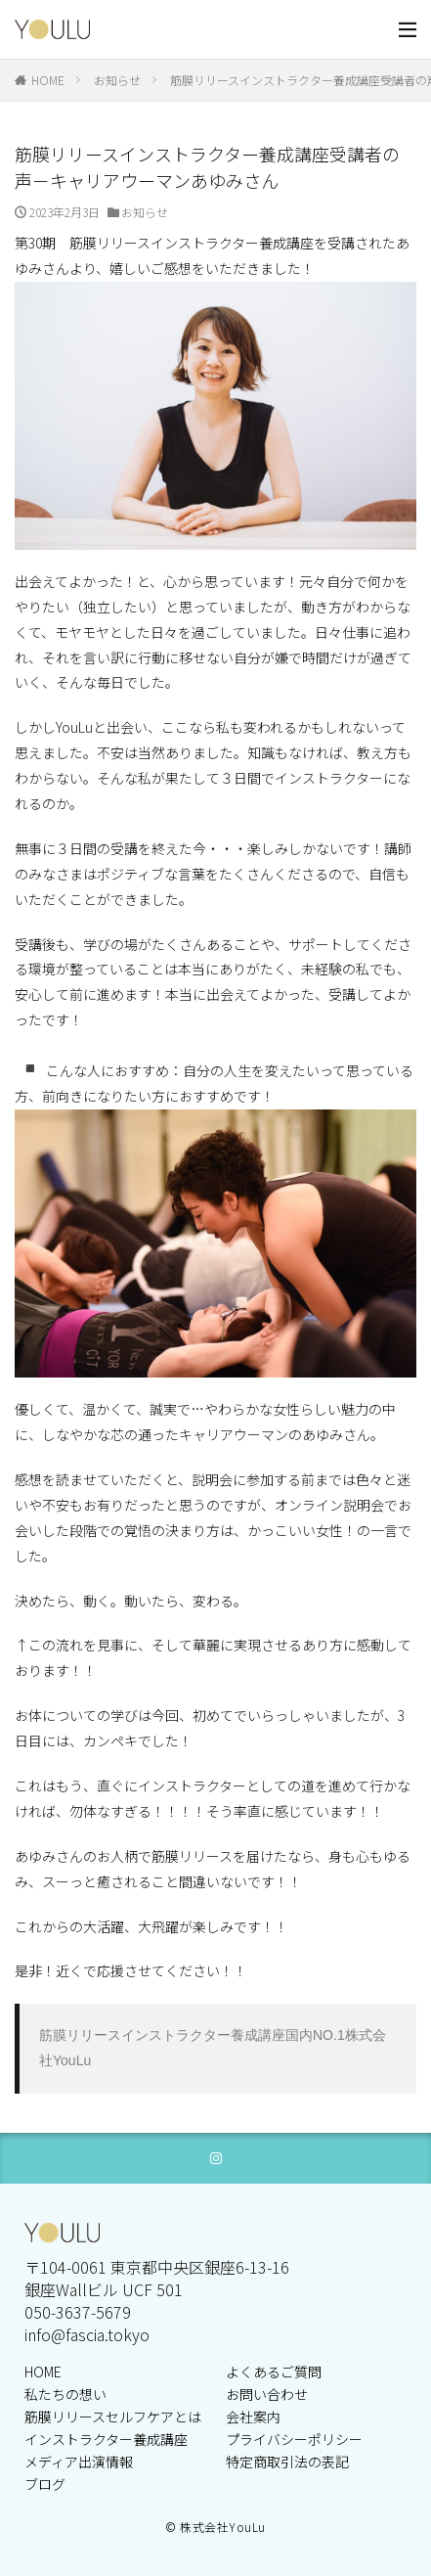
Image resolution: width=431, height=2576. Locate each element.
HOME (48, 79)
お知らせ (117, 79)
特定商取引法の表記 (287, 2461)
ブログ (44, 2484)
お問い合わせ (267, 2394)
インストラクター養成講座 (106, 2439)
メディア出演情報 (78, 2461)
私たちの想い (65, 2394)
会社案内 (253, 2416)
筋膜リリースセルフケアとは (112, 2416)
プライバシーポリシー (294, 2439)
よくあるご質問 (274, 2371)
